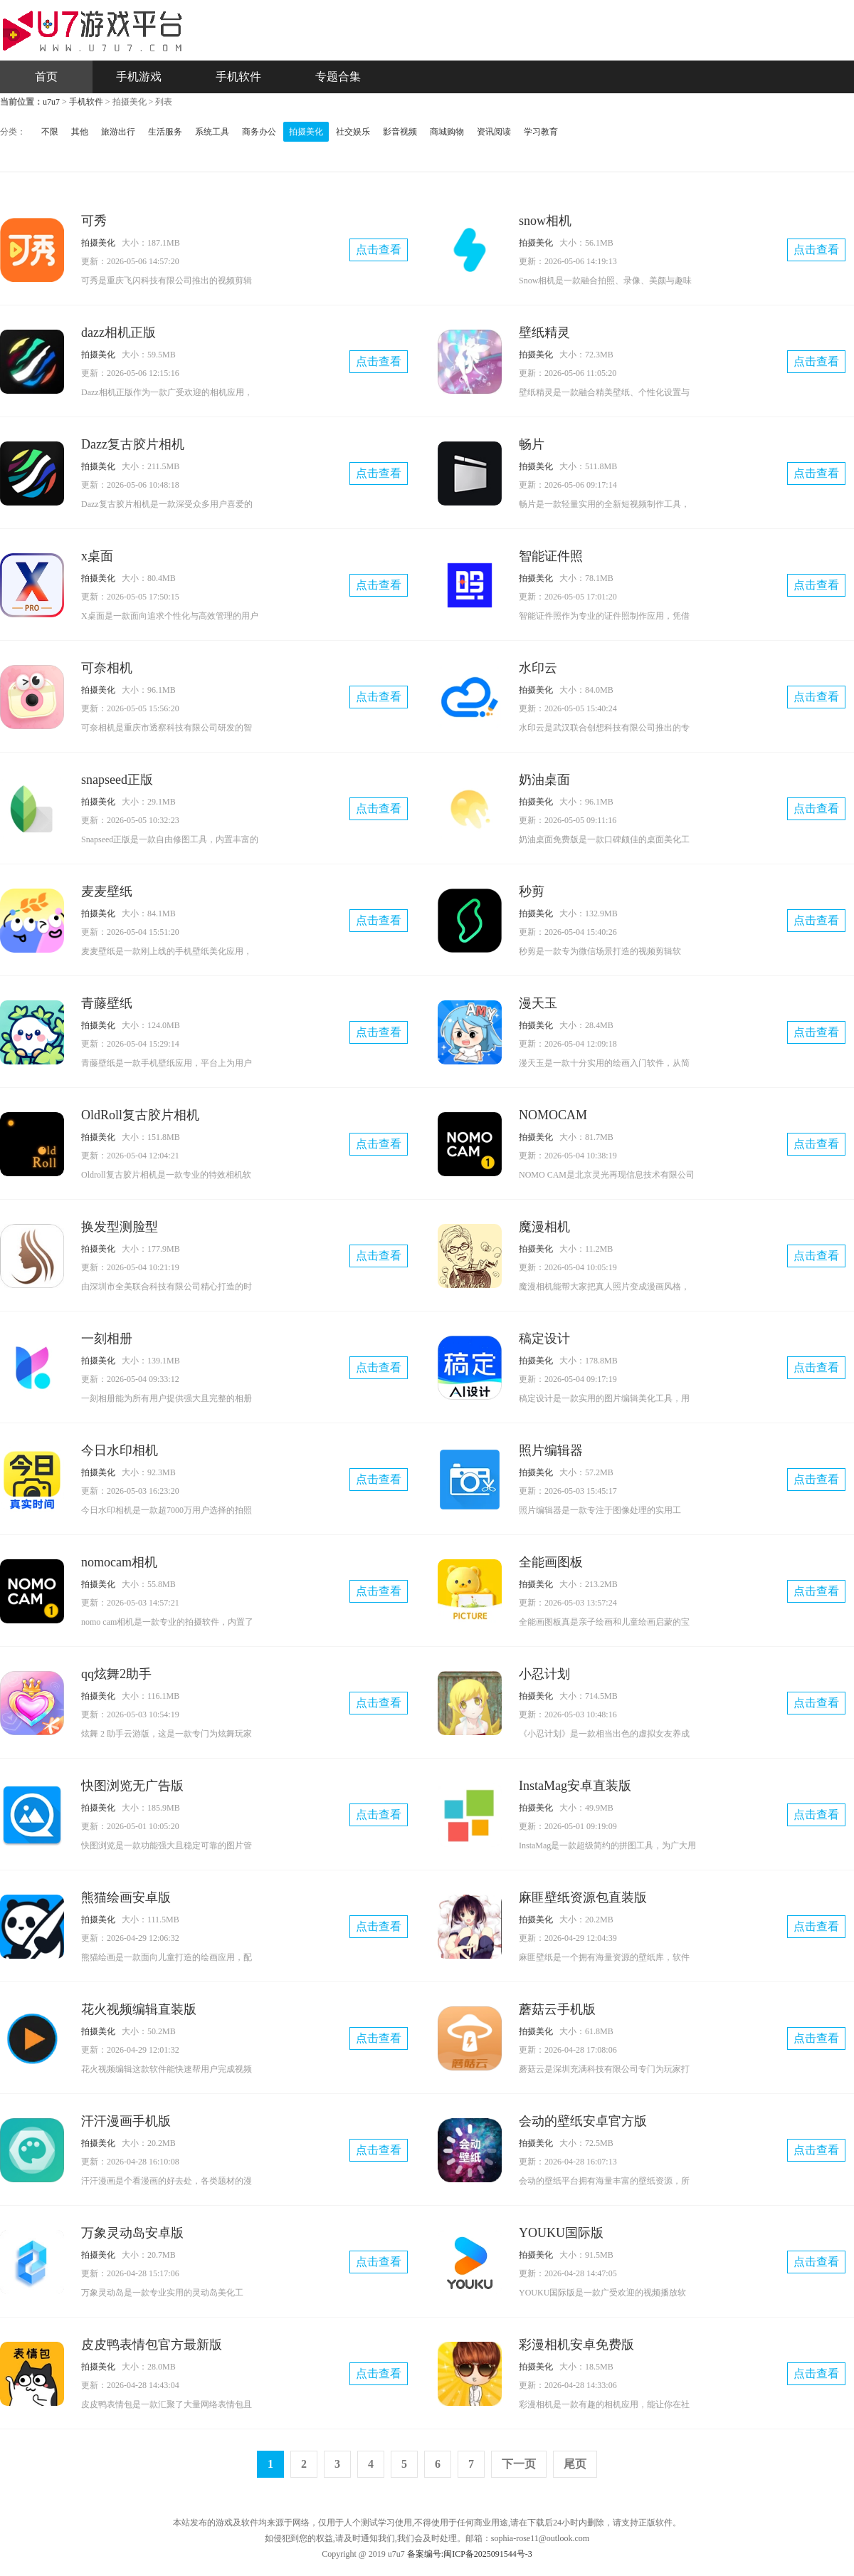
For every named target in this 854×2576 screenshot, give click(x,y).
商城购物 (447, 132)
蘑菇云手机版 (557, 2009)
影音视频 (400, 132)
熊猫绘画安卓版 (126, 1897)
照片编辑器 (551, 1450)
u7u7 (51, 102)
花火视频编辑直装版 (138, 2009)
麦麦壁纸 (106, 891)
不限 (49, 132)
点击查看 (378, 250)
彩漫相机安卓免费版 (576, 2344)
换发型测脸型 (119, 1227)
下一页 (519, 2464)
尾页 (575, 2464)
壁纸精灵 (544, 332)
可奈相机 (106, 668)
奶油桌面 (544, 780)
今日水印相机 (119, 1450)
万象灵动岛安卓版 (132, 2233)
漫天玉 (538, 1003)
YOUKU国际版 (561, 2233)
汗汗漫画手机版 (126, 2121)
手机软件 (238, 76)
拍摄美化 (306, 132)
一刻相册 (106, 1338)
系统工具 (212, 132)
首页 (46, 76)
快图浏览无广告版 (132, 1786)
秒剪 (531, 891)
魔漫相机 (544, 1227)
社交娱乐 (353, 132)
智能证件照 (551, 556)
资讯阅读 (494, 132)
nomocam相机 (119, 1562)
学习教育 (541, 132)
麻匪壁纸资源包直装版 (583, 1897)
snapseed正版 (117, 780)
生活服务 (165, 132)
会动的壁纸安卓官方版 (583, 2121)
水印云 (538, 668)
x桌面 (97, 556)
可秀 (94, 221)
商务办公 (259, 132)
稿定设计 (544, 1338)
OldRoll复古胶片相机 (140, 1115)
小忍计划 (544, 1674)
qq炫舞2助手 (116, 1674)
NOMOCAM (553, 1115)
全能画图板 (551, 1562)
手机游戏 (139, 76)
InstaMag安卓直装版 (575, 1786)
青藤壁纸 (106, 1003)
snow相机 (545, 221)
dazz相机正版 (118, 332)
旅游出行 (118, 132)
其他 (79, 132)
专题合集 (338, 76)
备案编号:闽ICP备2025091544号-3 (469, 2554)
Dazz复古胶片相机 (132, 444)
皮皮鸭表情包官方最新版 (151, 2344)
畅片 (531, 444)
